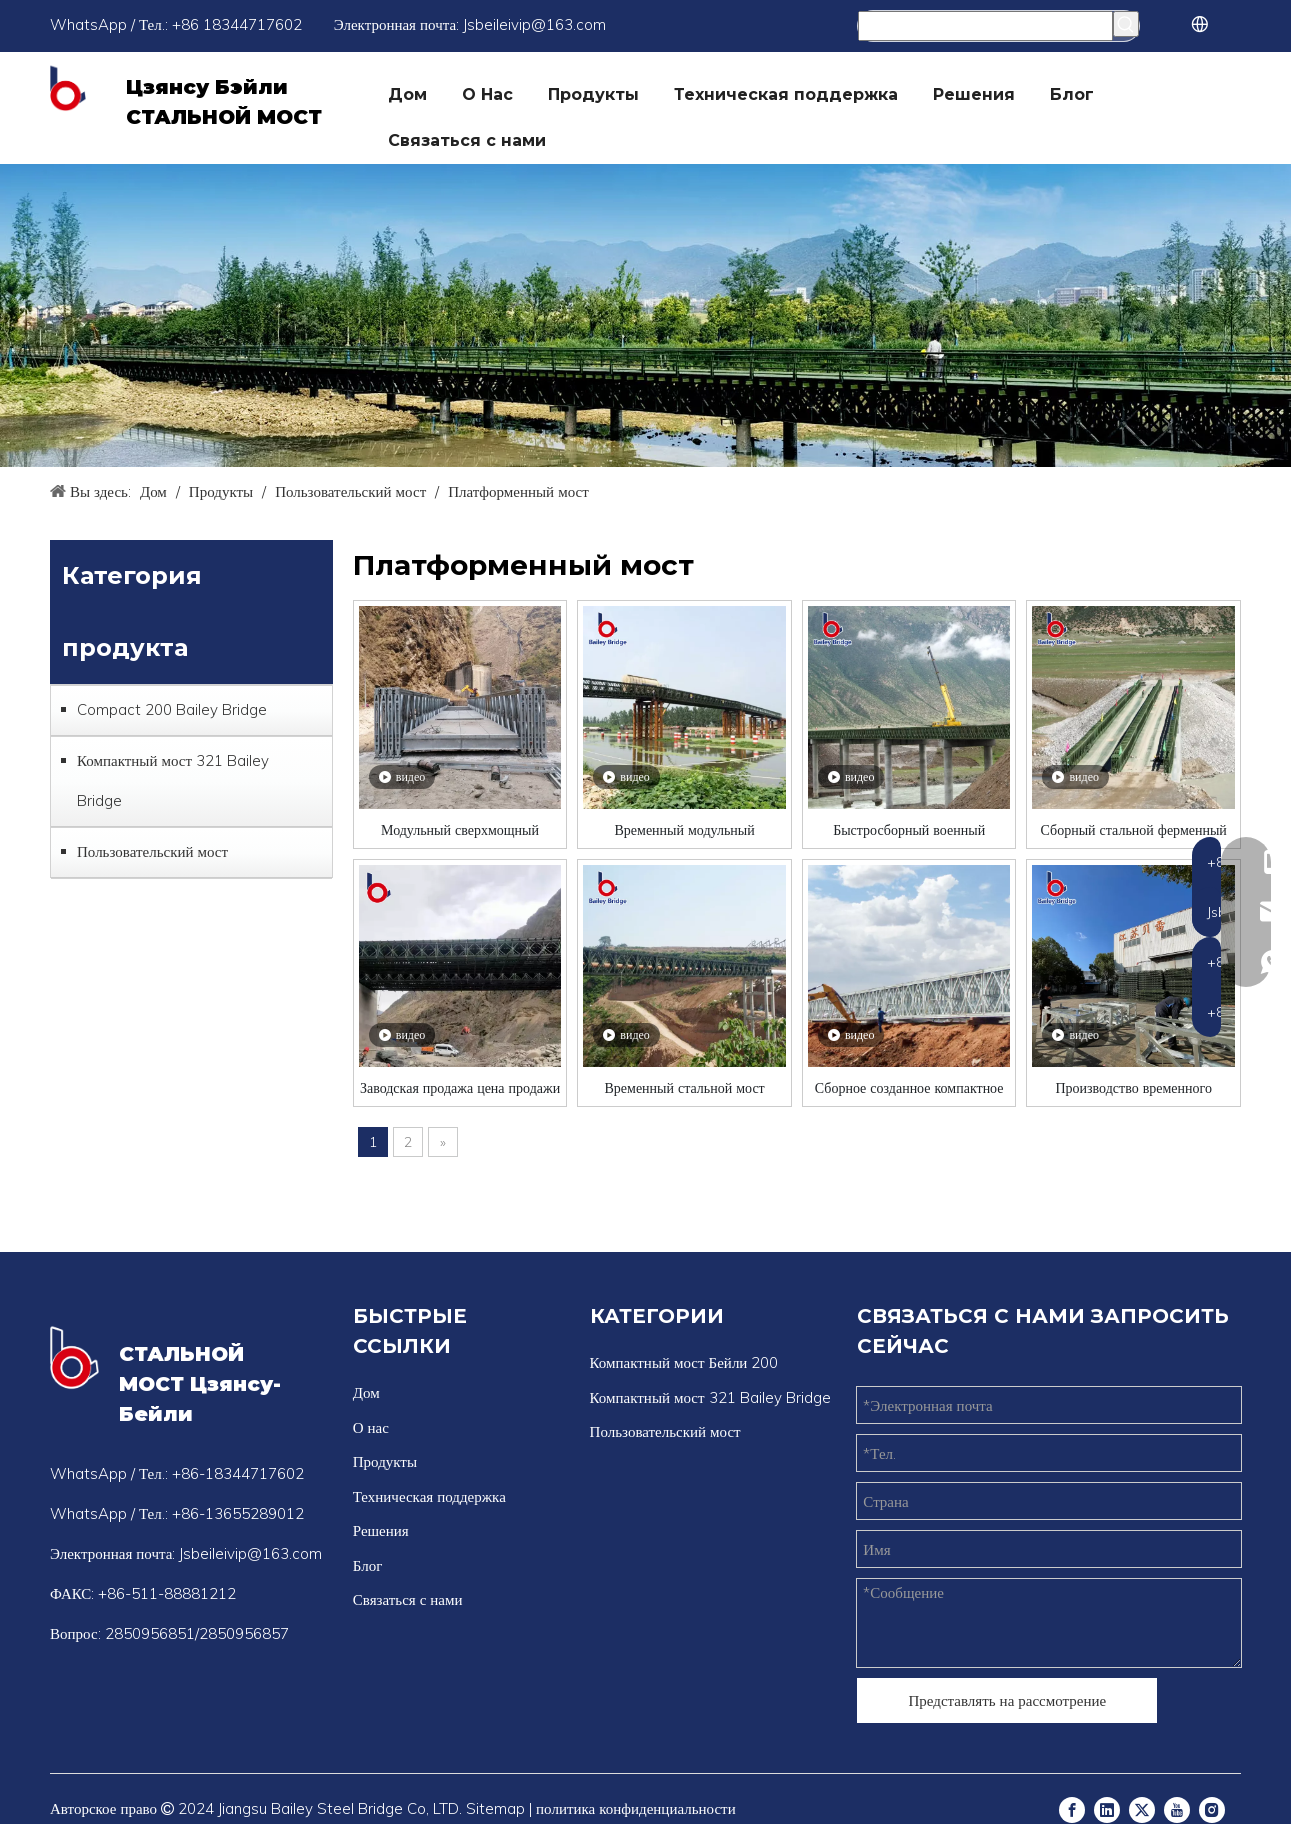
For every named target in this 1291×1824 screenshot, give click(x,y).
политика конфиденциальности (636, 1808)
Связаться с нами (408, 1599)
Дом (366, 1392)
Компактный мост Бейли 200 (684, 1362)
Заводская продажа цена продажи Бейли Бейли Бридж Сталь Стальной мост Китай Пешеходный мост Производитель (460, 1087)
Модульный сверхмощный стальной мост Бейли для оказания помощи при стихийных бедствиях (460, 829)
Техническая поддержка (429, 1496)
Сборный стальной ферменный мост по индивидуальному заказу (1133, 829)
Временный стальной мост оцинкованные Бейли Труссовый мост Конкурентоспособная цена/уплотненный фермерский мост (684, 1087)
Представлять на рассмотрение (1007, 1700)
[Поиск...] (985, 26)
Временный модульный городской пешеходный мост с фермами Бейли (685, 829)
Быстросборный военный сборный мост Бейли (909, 829)
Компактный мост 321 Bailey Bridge (173, 780)
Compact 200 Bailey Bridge (172, 709)
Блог (368, 1565)
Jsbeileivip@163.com (534, 24)
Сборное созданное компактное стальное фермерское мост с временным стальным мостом (909, 1087)
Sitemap (495, 1808)
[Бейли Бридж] (645, 315)
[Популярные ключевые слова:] (1126, 24)
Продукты (385, 1461)
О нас (371, 1427)
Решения (381, 1530)
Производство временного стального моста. (1133, 1087)
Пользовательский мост (152, 851)
